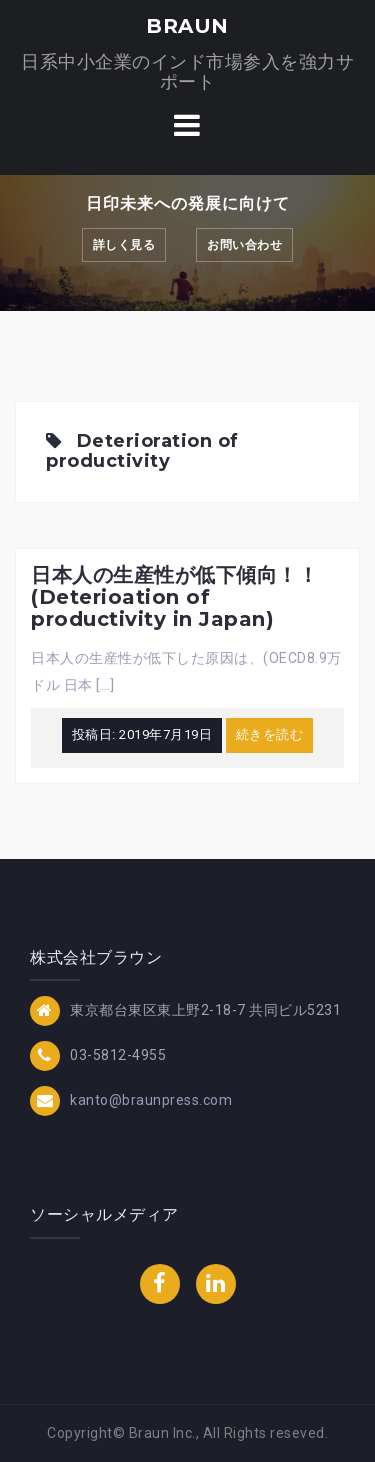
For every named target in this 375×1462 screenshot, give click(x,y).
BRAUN (187, 26)
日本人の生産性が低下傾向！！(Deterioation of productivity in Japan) (174, 597)
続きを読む (270, 734)
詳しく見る (124, 245)
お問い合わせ (244, 245)
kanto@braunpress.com (151, 1100)
